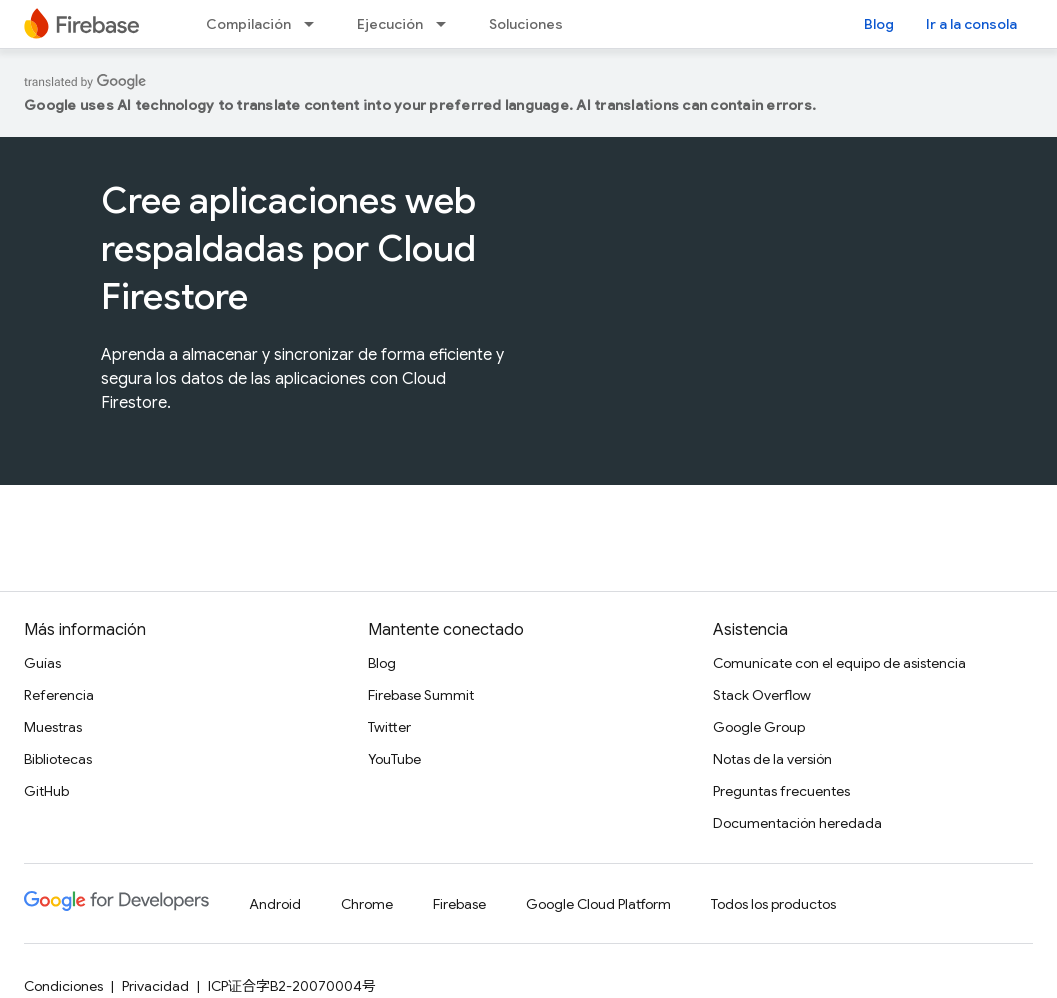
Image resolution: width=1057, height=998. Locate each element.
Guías (42, 663)
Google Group (759, 727)
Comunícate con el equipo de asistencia (839, 663)
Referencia (59, 695)
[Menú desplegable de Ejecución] (447, 24)
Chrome (367, 904)
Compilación (248, 24)
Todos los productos (773, 904)
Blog (879, 24)
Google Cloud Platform (598, 904)
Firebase (459, 904)
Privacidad (155, 986)
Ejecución (390, 24)
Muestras (53, 727)
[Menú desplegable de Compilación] (315, 24)
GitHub (46, 791)
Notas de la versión (772, 759)
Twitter (389, 727)
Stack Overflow (762, 695)
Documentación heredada (797, 823)
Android (275, 904)
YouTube (394, 759)
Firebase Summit (421, 695)
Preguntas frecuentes (781, 791)
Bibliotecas (58, 759)
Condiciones (63, 986)
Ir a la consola (971, 24)
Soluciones (526, 24)
